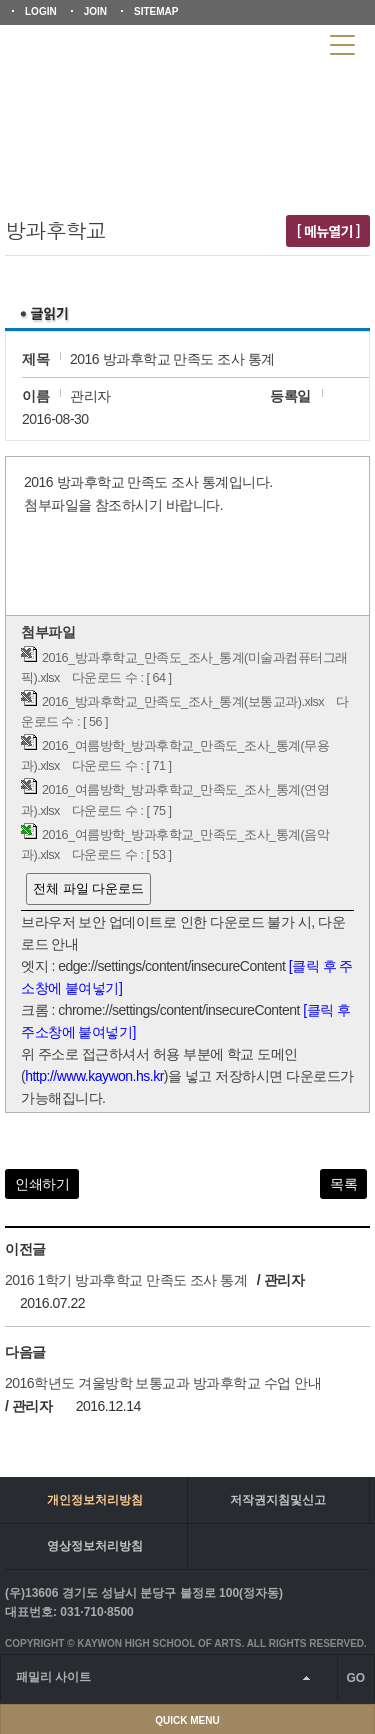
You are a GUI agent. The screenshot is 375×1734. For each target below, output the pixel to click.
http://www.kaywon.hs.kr (94, 1076)
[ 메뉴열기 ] (328, 231)
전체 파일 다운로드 (88, 888)
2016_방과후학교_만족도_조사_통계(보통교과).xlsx (183, 702)
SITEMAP (156, 11)
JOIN (95, 11)
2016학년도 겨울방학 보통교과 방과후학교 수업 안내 (163, 1383)
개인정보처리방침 (95, 1500)
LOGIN (41, 11)
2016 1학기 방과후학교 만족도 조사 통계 (126, 1280)
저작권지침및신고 (278, 1500)
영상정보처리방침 (95, 1546)
